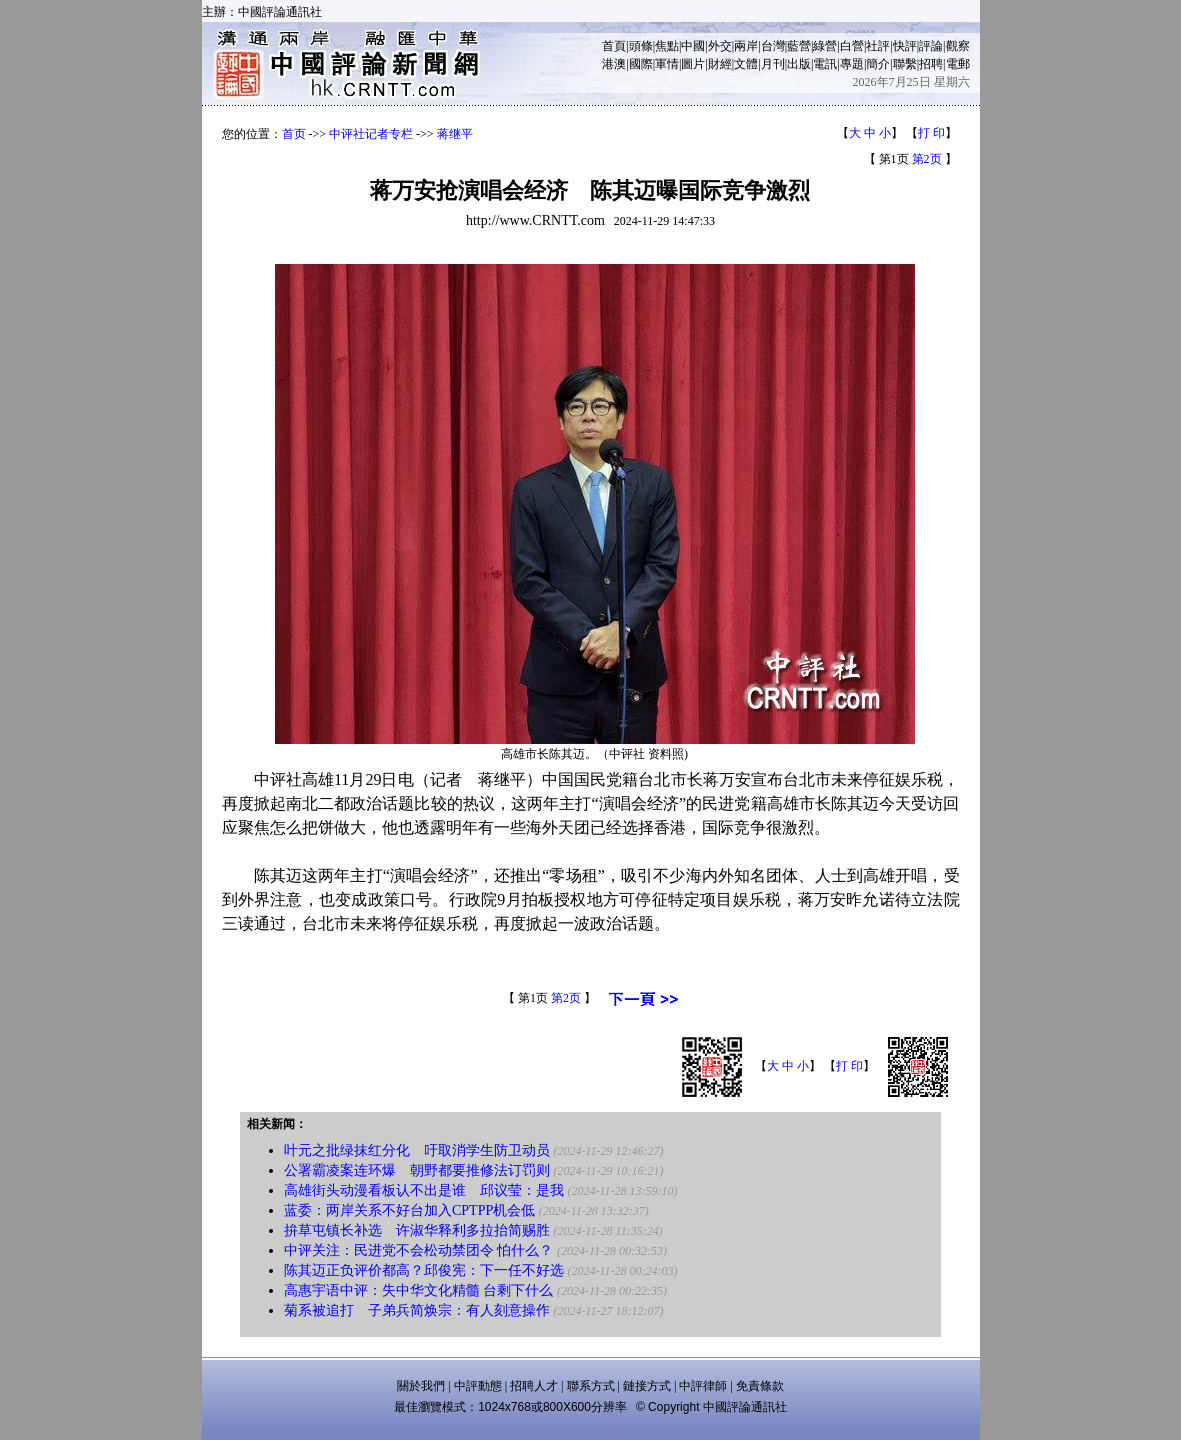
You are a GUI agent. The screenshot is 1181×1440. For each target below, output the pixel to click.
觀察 (958, 46)
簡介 (878, 64)
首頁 (614, 46)
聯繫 (905, 64)
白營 (852, 46)
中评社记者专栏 (371, 134)
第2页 (927, 159)
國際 (641, 64)
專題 (852, 64)
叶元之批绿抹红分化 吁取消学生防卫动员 (417, 1150)
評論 (931, 46)
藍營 (799, 46)
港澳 (614, 64)
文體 (746, 64)
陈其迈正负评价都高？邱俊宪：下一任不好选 (424, 1270)
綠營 (825, 46)
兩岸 (746, 46)
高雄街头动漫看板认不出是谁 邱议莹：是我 (424, 1190)
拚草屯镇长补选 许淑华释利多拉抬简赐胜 (417, 1230)
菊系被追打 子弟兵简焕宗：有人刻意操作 (417, 1310)
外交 (720, 46)
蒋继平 (455, 134)
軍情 (667, 64)
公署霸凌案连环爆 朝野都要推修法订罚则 (417, 1170)
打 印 (931, 133)
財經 (720, 64)
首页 (294, 134)
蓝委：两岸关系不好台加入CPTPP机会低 (409, 1210)
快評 (905, 46)
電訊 (825, 64)
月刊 (773, 64)
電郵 (958, 64)
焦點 (667, 46)
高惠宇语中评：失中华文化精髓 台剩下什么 (419, 1290)
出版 (799, 64)
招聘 (931, 64)
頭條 (641, 46)
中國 (693, 46)
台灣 (773, 46)
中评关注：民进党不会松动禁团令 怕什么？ (419, 1250)
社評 (878, 46)
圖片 (693, 64)
